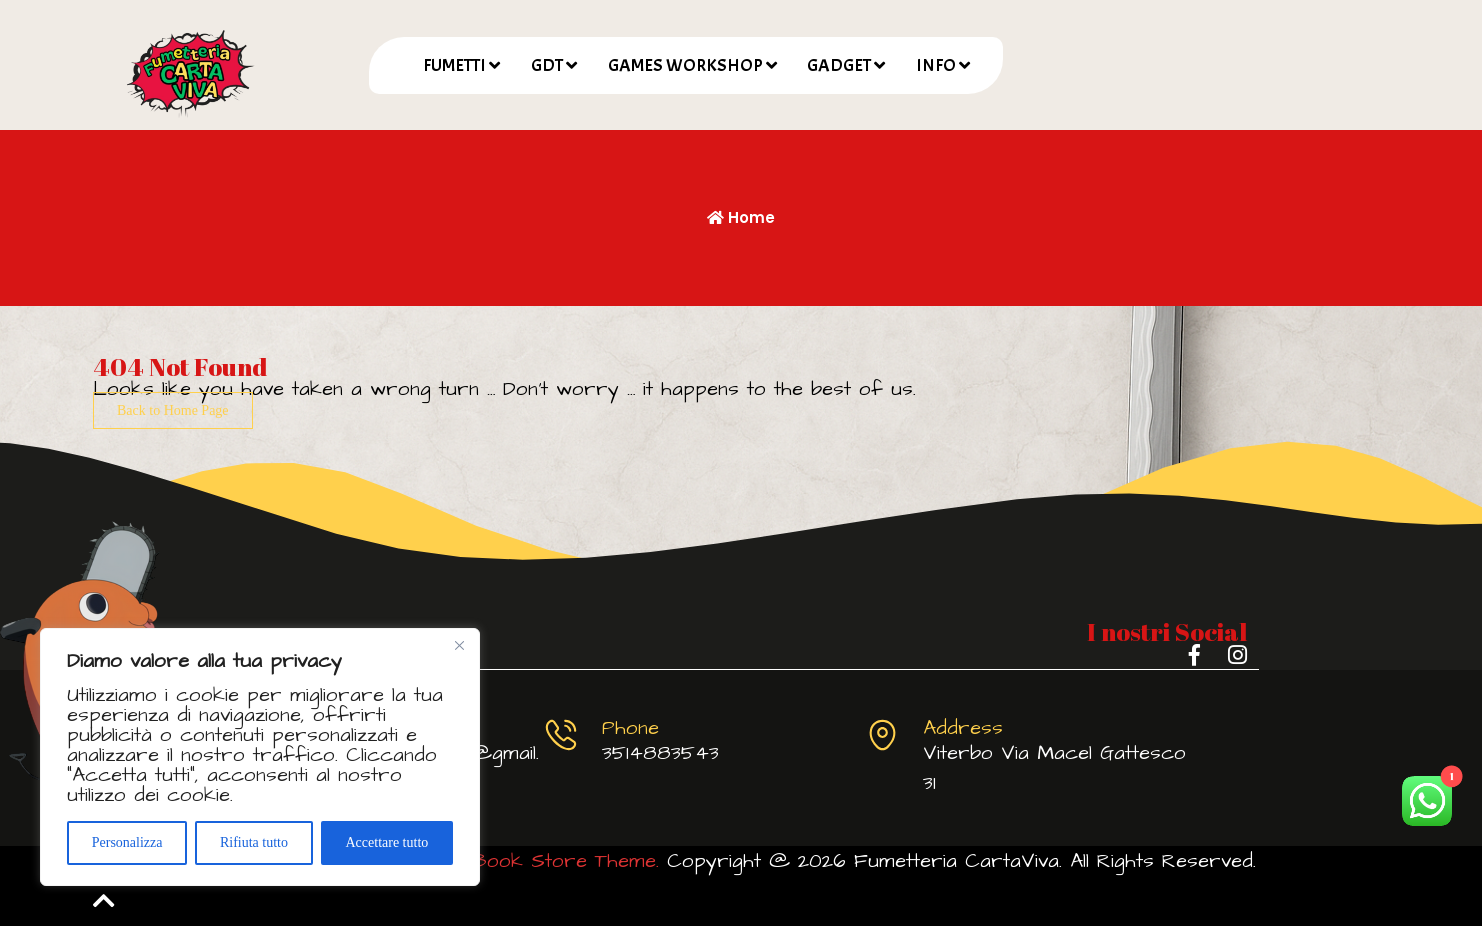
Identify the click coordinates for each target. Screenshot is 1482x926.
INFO (936, 65)
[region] (260, 757)
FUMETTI (454, 65)
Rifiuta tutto (254, 842)
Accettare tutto (386, 842)
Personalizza (127, 842)
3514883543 (660, 753)
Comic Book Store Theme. (532, 861)
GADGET (839, 65)
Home (741, 217)
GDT (547, 65)
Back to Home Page (173, 410)
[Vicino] (459, 645)
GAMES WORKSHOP (685, 65)
